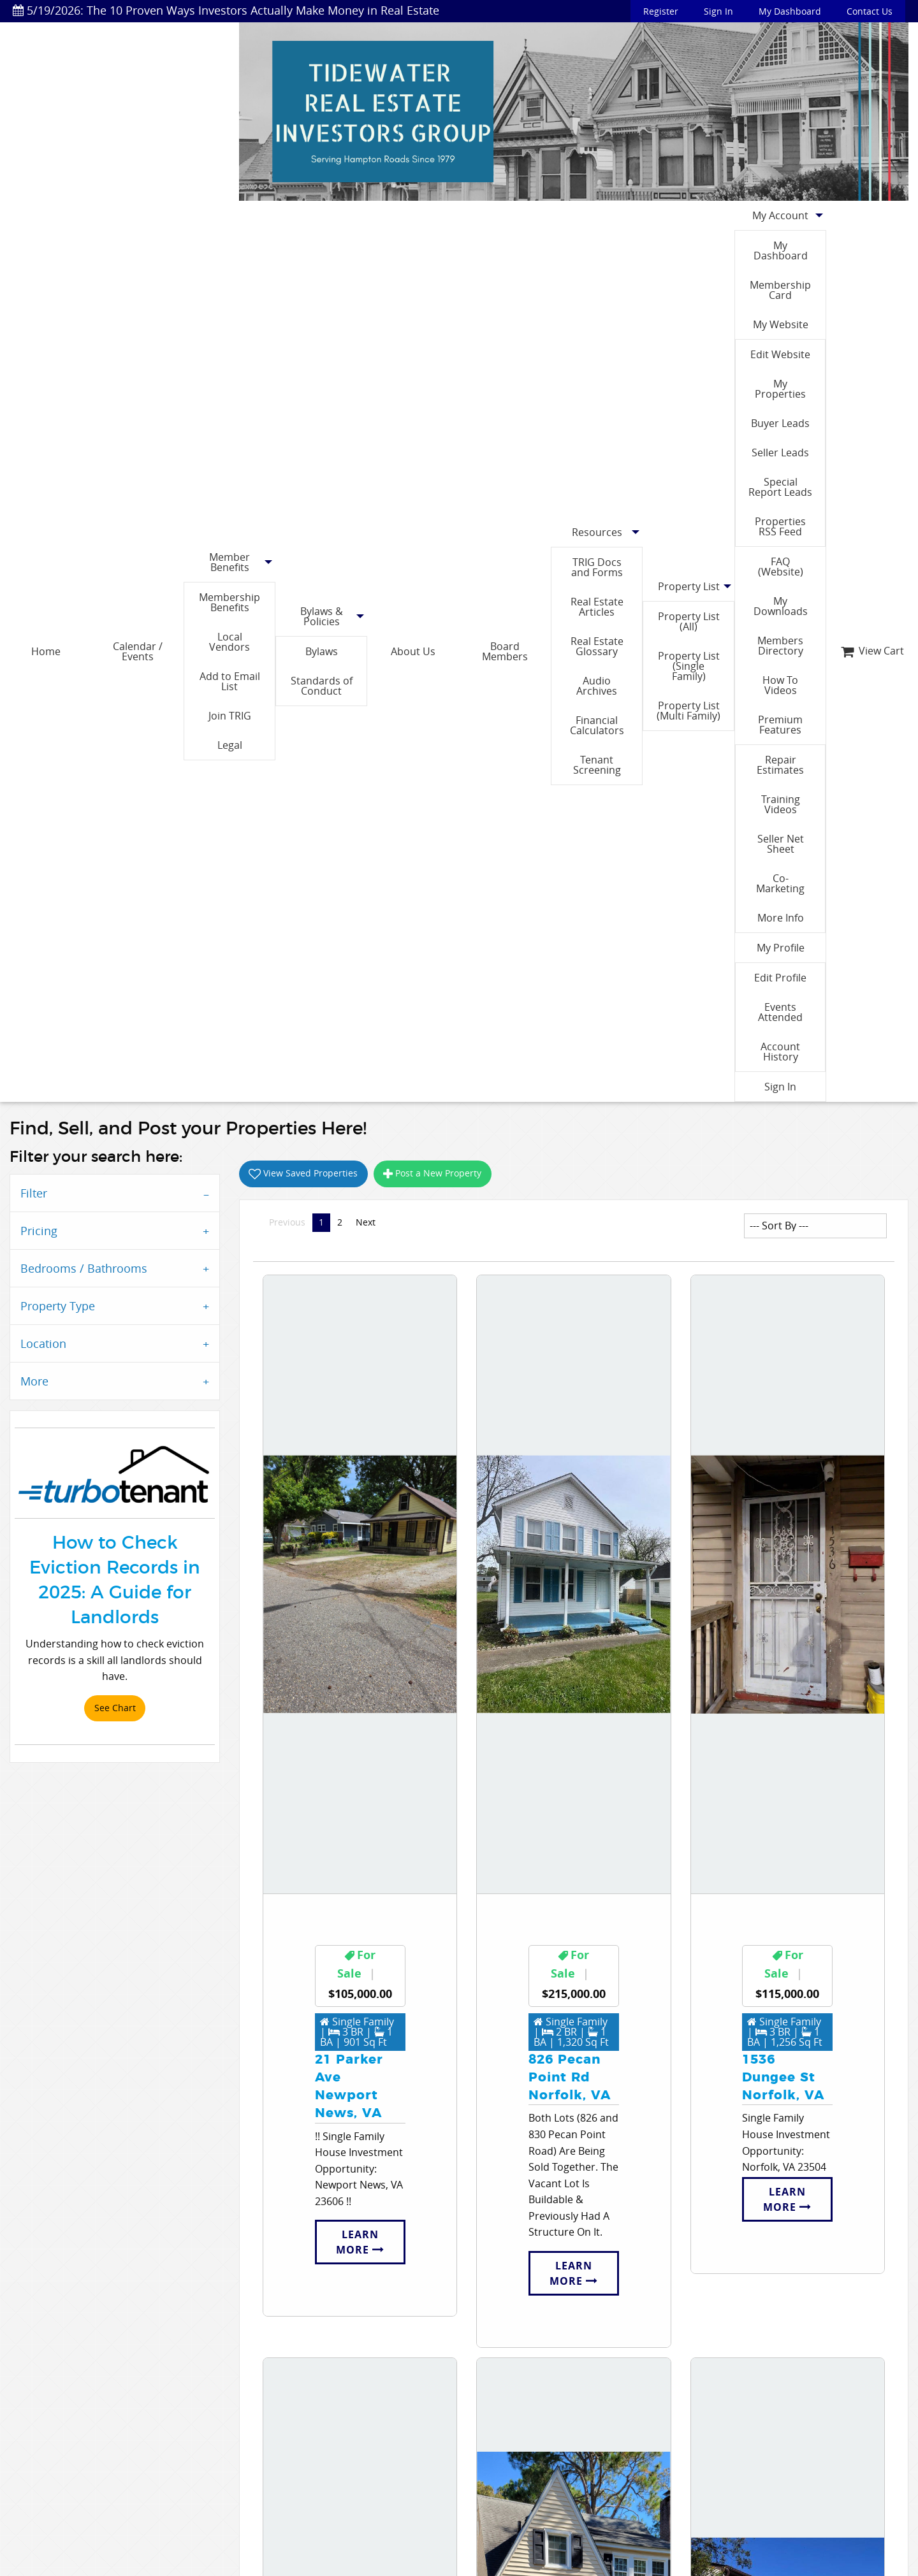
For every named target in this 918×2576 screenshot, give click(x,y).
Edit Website (780, 354)
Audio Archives (596, 686)
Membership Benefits (229, 602)
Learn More (360, 2242)
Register (660, 11)
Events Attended (780, 1012)
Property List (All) (689, 621)
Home (46, 651)
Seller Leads (780, 452)
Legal (229, 745)
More (34, 1381)
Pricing (38, 1230)
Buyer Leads (780, 423)
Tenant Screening (597, 765)
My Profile (781, 948)
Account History (780, 1051)
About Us (413, 651)
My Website (780, 324)
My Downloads (781, 606)
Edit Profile (780, 978)
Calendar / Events (138, 651)
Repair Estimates (780, 765)
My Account (780, 215)
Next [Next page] (369, 1221)
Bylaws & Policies (321, 616)
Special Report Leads (780, 487)
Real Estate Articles (597, 607)
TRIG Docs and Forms (597, 567)
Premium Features (780, 725)
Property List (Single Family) (689, 666)
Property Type (57, 1305)
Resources (597, 532)
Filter (33, 1193)
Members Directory (780, 645)
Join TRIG (229, 716)
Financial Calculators (597, 725)
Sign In (718, 11)
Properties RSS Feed (780, 526)
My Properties (780, 389)
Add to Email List (230, 681)
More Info (780, 918)
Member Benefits (229, 562)
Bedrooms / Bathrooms (83, 1268)
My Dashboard (790, 11)
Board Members (505, 651)
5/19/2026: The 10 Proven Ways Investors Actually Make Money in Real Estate (226, 10)
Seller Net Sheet (780, 844)
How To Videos (780, 685)
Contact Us (869, 11)
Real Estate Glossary (597, 646)
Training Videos (780, 804)
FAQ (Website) (780, 566)
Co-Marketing (780, 883)
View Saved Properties (303, 1173)
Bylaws (321, 651)
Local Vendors (229, 642)
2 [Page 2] (339, 1222)
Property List (689, 586)
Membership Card (780, 290)
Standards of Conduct (322, 686)
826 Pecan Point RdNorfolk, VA (569, 2077)
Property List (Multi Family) (688, 710)
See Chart (115, 1708)
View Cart (872, 651)
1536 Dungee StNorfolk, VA (783, 2077)
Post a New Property (432, 1173)
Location (43, 1343)
